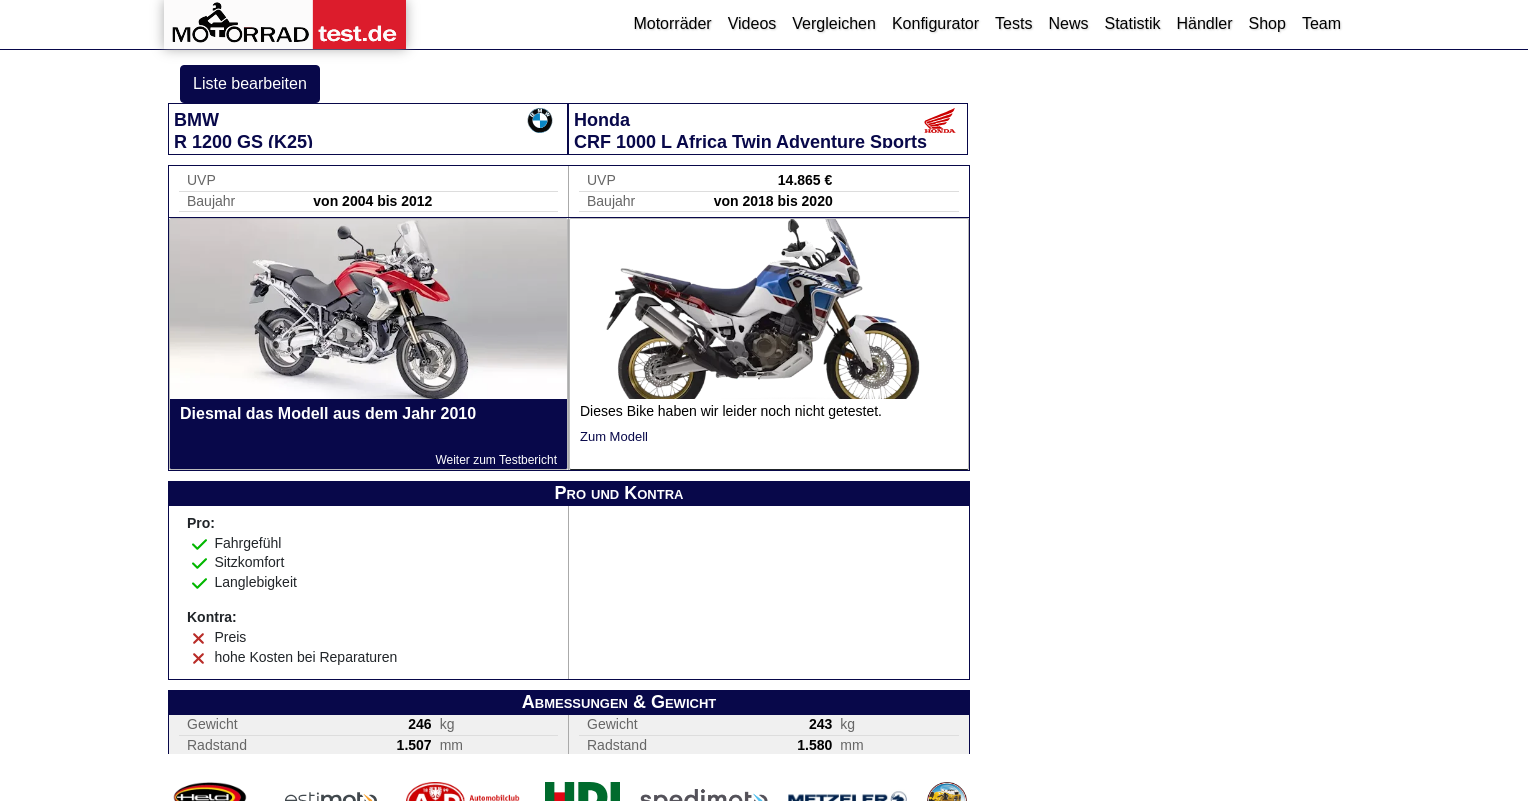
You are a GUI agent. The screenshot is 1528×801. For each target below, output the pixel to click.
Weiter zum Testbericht (496, 460)
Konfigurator (935, 23)
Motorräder (672, 23)
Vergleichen (834, 23)
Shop (1267, 23)
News (1068, 23)
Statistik (1132, 23)
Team (1321, 23)
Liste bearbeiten (250, 83)
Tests (1013, 23)
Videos (752, 23)
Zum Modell (614, 436)
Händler (1204, 23)
